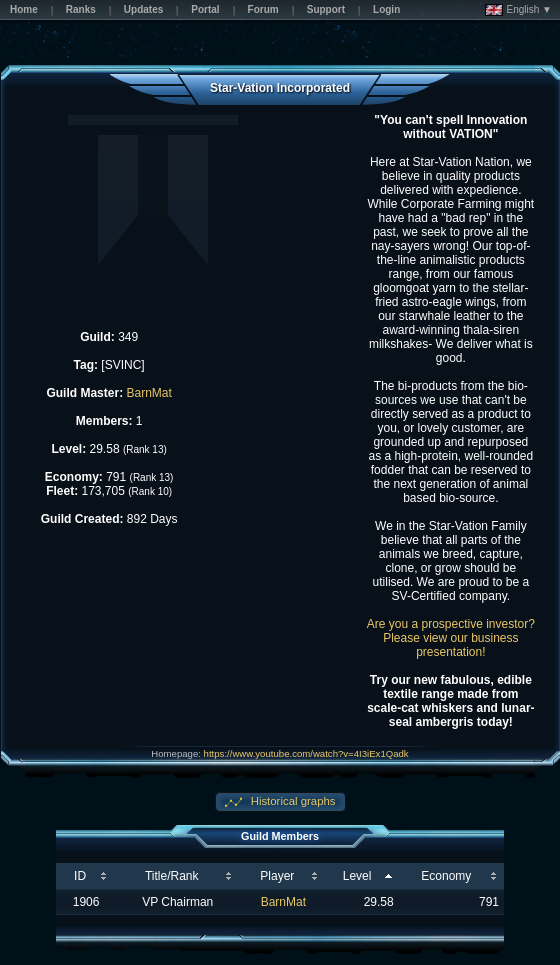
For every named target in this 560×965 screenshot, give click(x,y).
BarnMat (148, 393)
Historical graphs (292, 801)
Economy (446, 876)
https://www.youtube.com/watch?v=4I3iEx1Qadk (306, 753)
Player (277, 876)
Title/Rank (172, 876)
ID (80, 876)
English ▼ (518, 10)
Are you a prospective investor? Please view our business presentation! (451, 638)
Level (357, 876)
